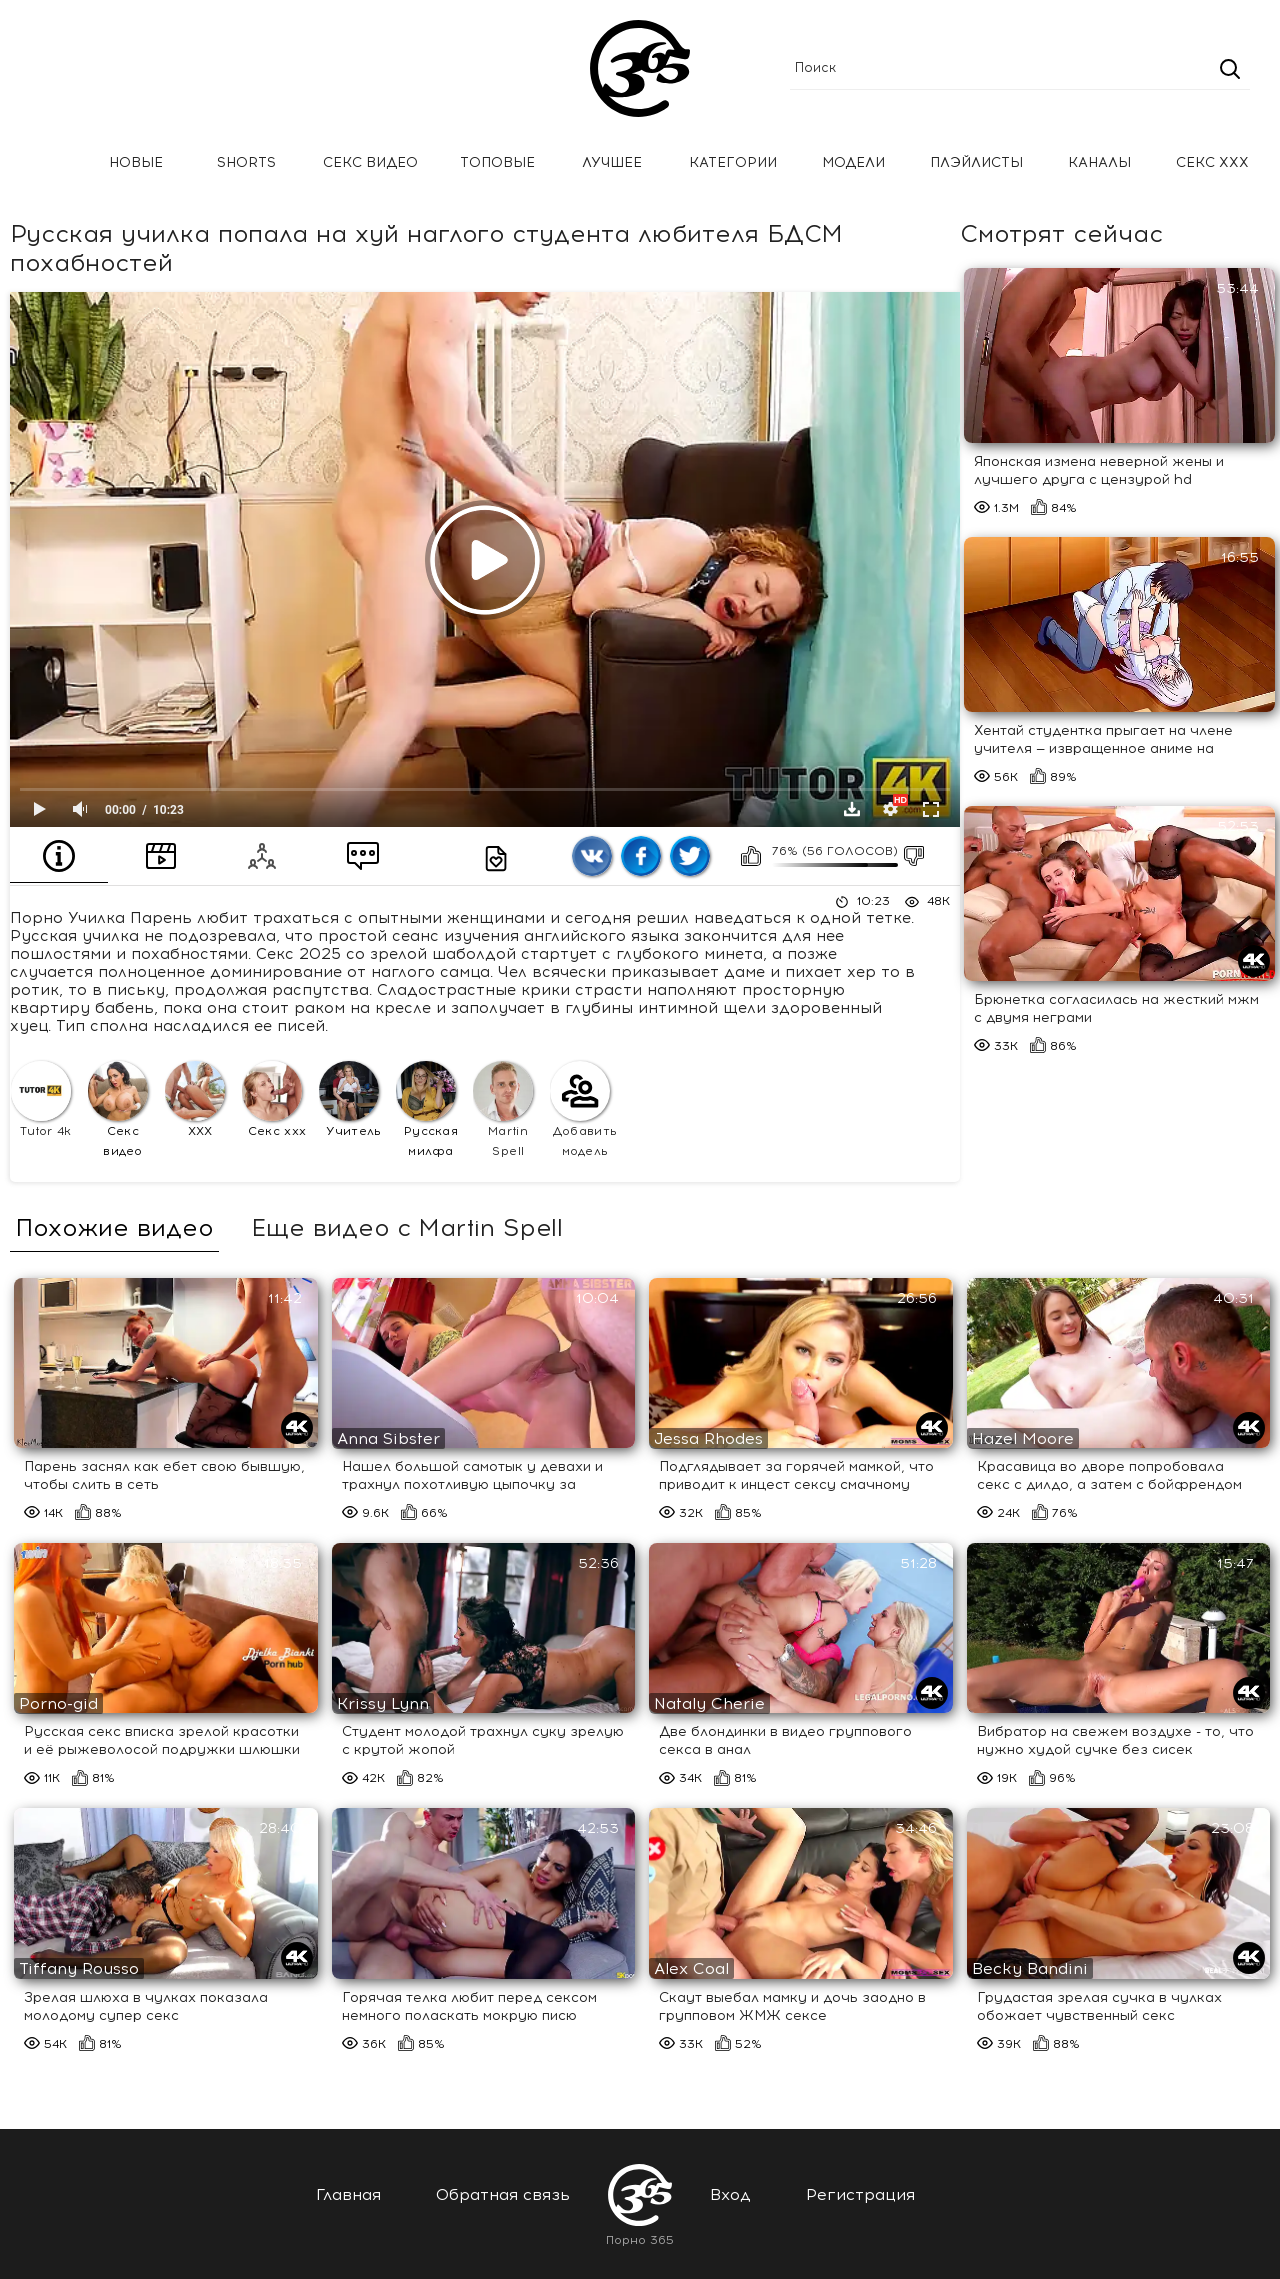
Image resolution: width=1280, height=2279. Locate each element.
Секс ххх (1212, 162)
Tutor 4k (41, 1099)
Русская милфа (427, 1109)
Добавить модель (583, 1109)
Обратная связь (503, 2194)
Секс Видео (370, 162)
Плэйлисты (976, 162)
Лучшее (612, 162)
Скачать (852, 809)
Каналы (1099, 162)
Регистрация (860, 2194)
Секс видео (118, 1109)
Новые (136, 162)
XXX (195, 1099)
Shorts (246, 162)
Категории (733, 162)
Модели (853, 162)
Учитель (350, 1099)
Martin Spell (503, 1109)
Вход (730, 2194)
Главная (45, 163)
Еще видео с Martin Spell (407, 1228)
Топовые (497, 162)
